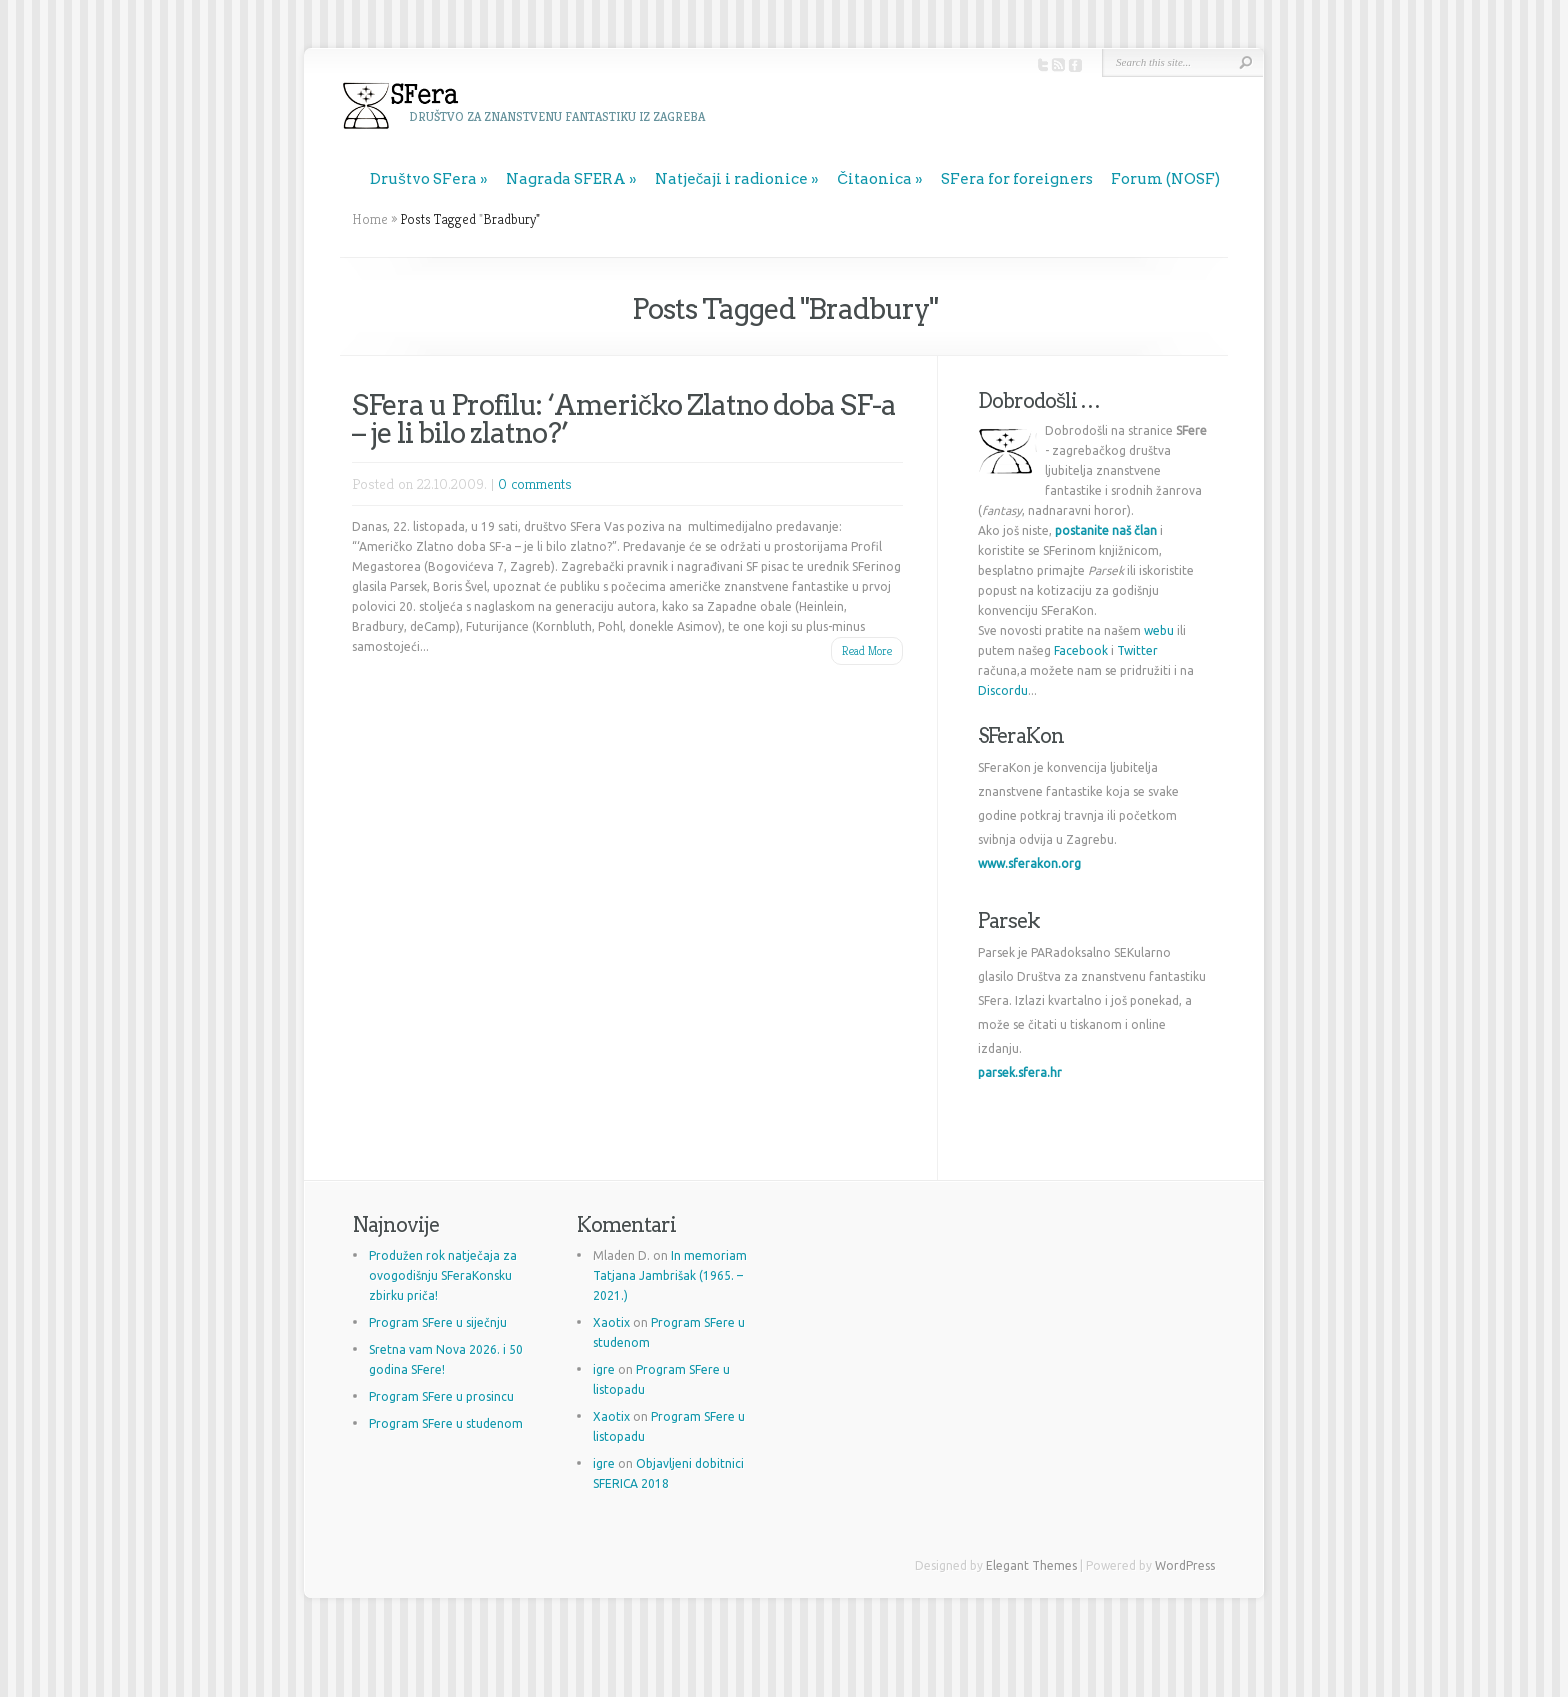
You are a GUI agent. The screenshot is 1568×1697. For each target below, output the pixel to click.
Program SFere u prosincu (441, 1396)
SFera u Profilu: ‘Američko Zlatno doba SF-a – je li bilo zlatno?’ (624, 419)
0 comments (535, 483)
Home (370, 219)
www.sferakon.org (1029, 863)
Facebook (1081, 650)
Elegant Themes (1031, 1565)
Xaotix (611, 1322)
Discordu (1003, 690)
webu (1159, 630)
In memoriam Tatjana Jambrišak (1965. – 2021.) (670, 1275)
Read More (867, 650)
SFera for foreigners (1017, 179)
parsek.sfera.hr (1020, 1072)
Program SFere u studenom (446, 1423)
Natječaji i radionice (732, 179)
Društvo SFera (423, 179)
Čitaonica (874, 179)
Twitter (1137, 650)
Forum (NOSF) (1165, 179)
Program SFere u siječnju (438, 1322)
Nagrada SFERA (566, 179)
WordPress (1185, 1565)
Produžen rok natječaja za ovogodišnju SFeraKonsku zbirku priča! (443, 1275)
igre (604, 1369)
